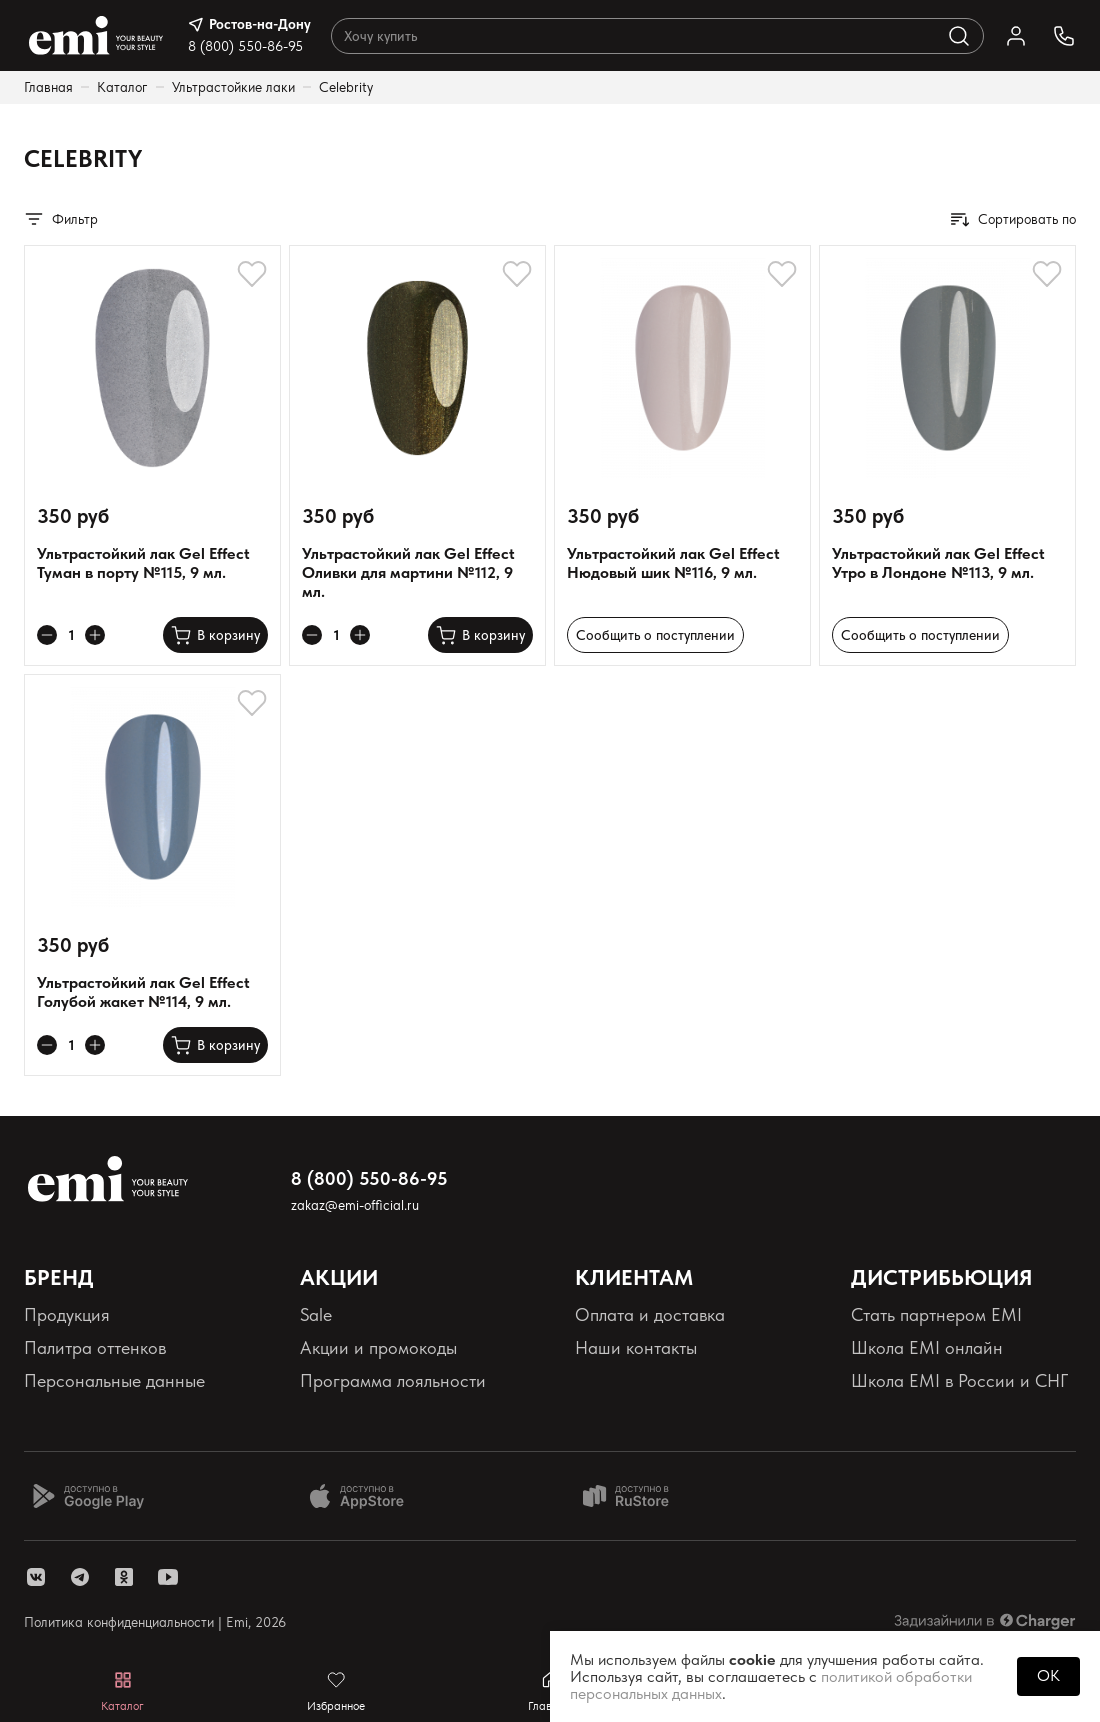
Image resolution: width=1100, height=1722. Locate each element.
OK (1048, 1675)
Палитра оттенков (95, 1347)
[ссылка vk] (36, 1577)
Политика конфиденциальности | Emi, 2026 (155, 1622)
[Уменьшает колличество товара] (47, 635)
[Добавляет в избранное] (252, 274)
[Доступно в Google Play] (88, 1496)
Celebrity (346, 87)
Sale (316, 1314)
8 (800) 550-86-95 (245, 46)
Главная (48, 87)
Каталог (122, 87)
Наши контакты (636, 1347)
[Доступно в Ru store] (639, 1496)
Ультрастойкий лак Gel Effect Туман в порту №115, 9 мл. (143, 563)
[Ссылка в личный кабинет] (1016, 36)
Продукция (67, 1314)
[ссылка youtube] (168, 1577)
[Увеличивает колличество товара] (95, 635)
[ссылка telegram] (80, 1577)
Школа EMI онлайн (927, 1347)
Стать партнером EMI (936, 1314)
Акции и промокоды (378, 1347)
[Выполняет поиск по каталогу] (959, 36)
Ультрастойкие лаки (233, 87)
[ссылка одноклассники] (124, 1577)
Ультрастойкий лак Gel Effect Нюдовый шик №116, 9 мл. (673, 563)
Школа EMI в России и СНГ (959, 1380)
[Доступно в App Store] (364, 1496)
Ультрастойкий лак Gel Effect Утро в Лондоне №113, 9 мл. (938, 563)
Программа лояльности (393, 1380)
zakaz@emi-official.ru (355, 1205)
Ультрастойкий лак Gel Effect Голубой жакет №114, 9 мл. (143, 992)
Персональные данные (114, 1380)
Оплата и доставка (650, 1314)
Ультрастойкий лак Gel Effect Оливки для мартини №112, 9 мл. (408, 572)
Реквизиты (63, 1414)
